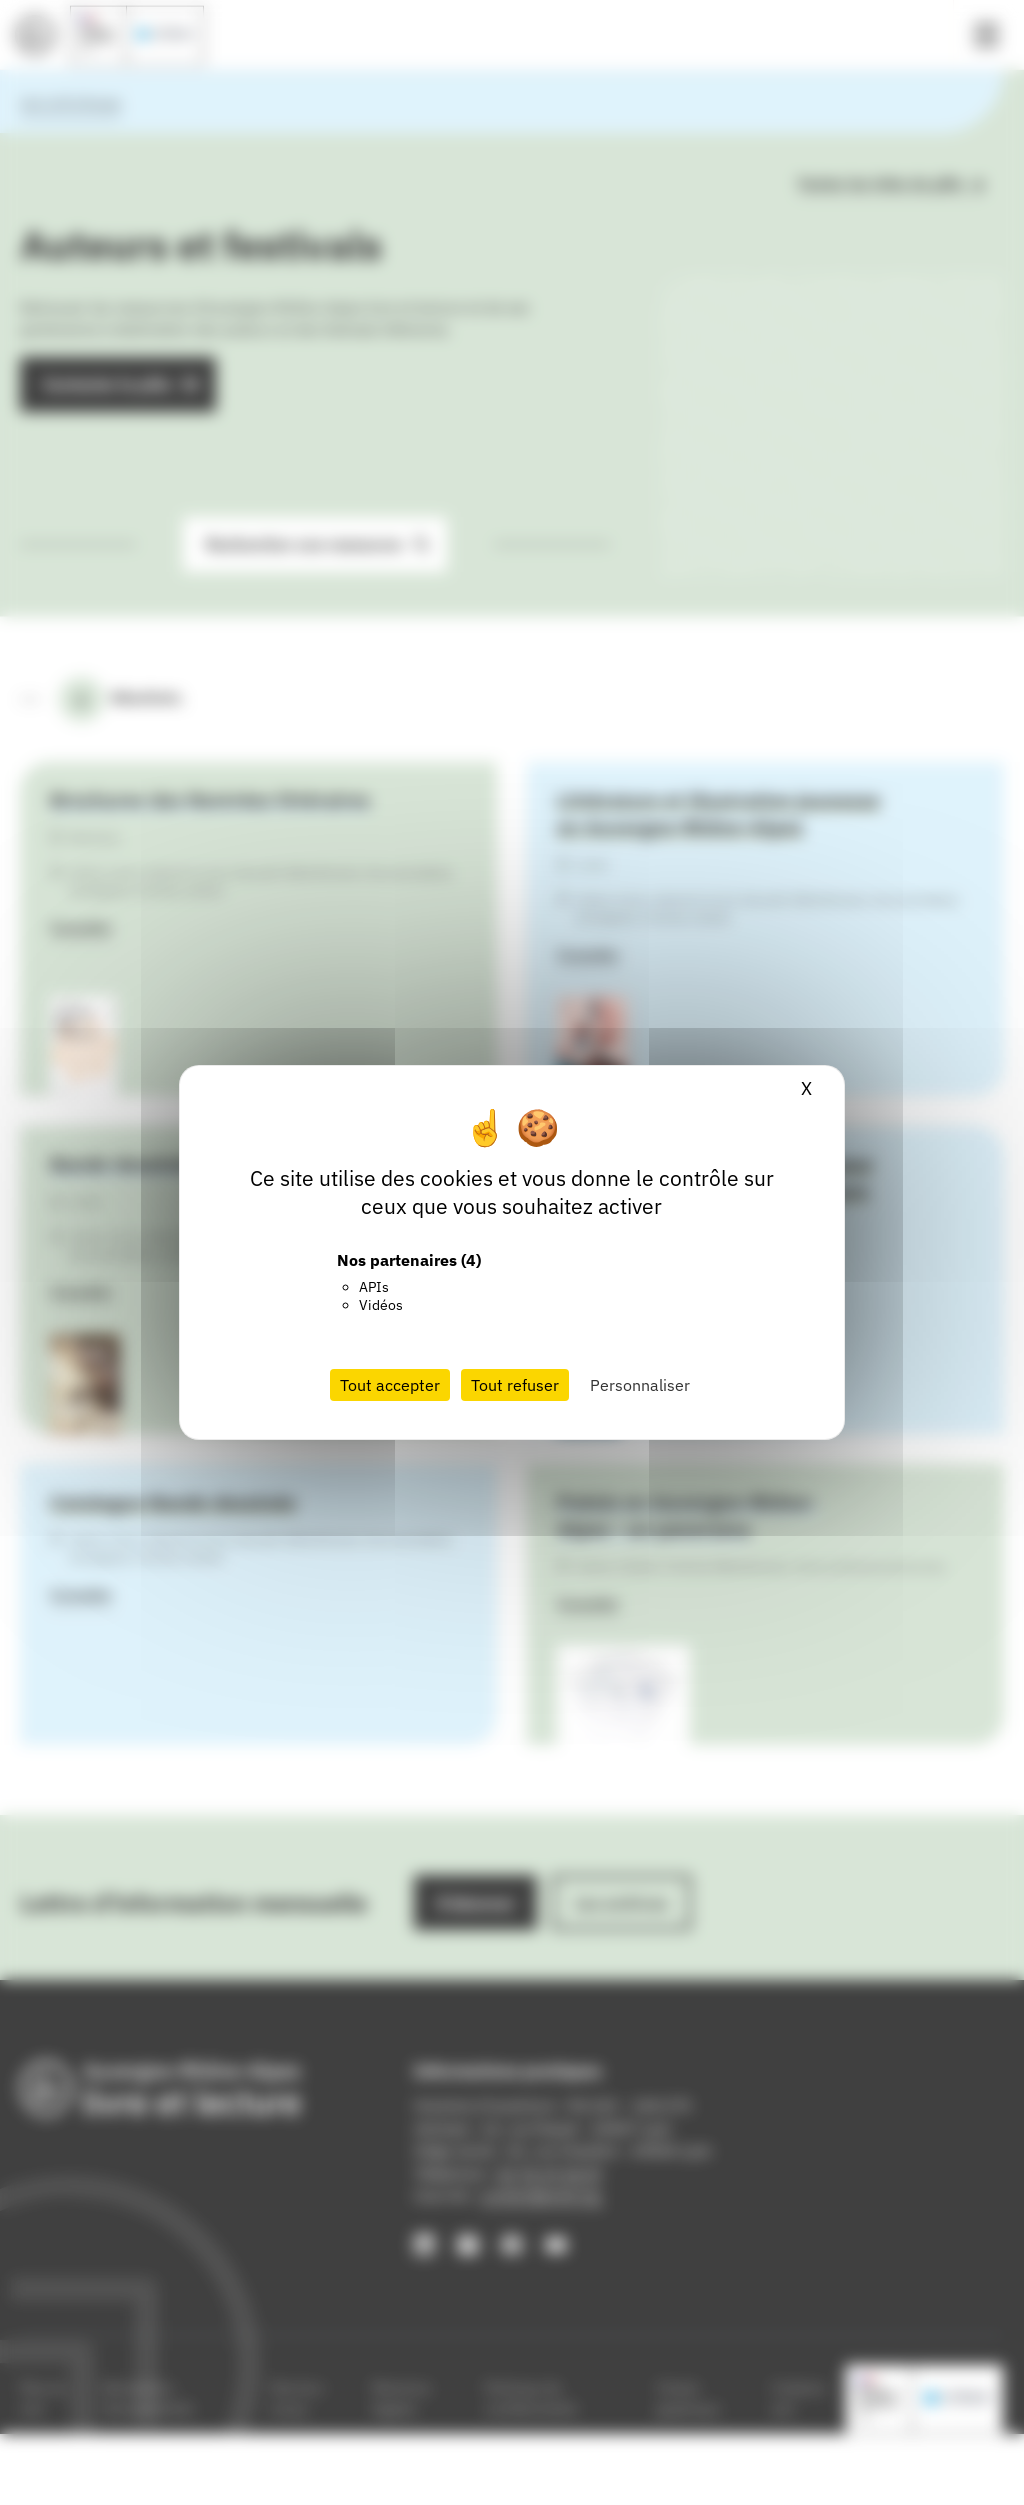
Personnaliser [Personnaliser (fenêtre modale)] (640, 1385)
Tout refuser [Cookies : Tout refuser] (515, 1385)
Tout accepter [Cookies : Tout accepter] (390, 1385)
